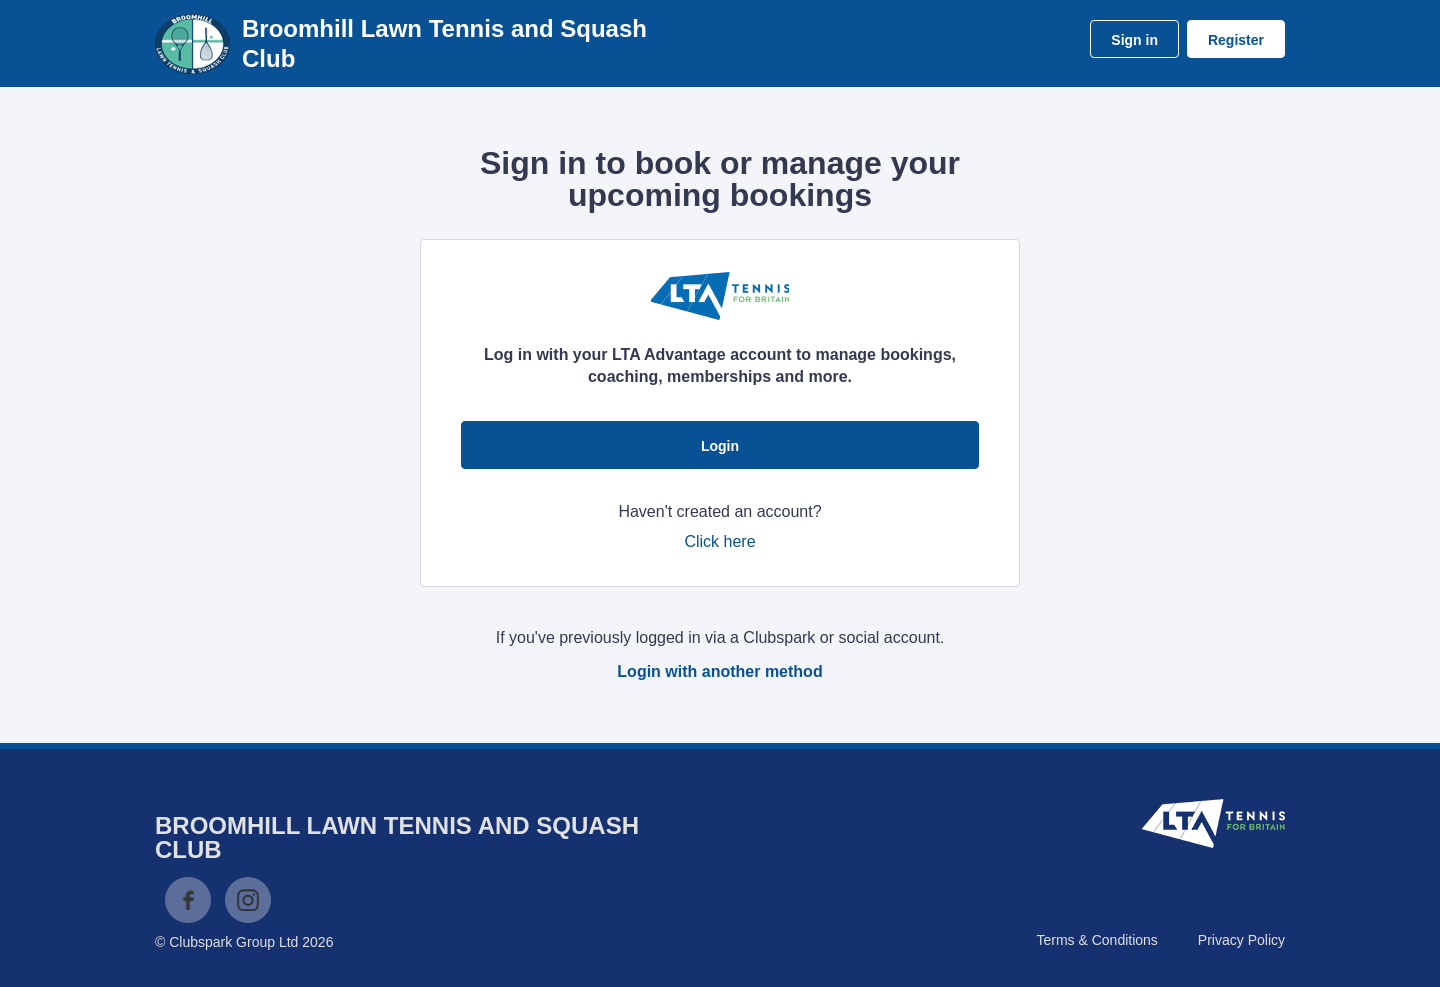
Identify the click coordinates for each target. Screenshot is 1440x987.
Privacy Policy (1241, 940)
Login (720, 446)
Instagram (248, 900)
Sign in (1134, 40)
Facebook (188, 900)
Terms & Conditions (1096, 940)
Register (1236, 40)
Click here (719, 541)
